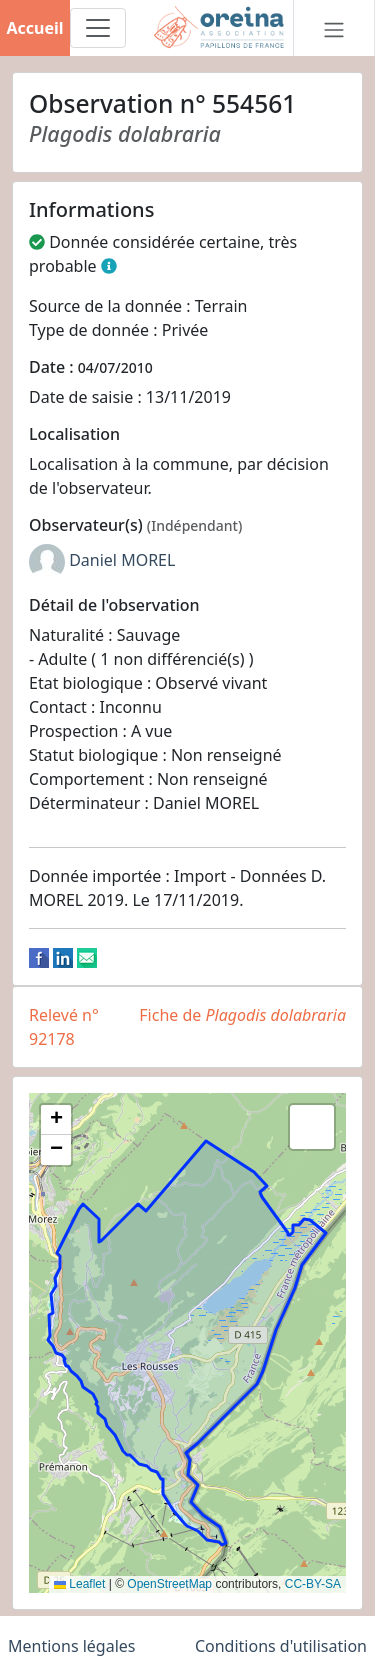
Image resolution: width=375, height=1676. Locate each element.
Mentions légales (72, 1646)
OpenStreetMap (169, 1584)
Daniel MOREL (122, 560)
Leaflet (79, 1584)
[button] (56, 1120)
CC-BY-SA (313, 1584)
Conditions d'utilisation (281, 1646)
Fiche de (242, 1015)
